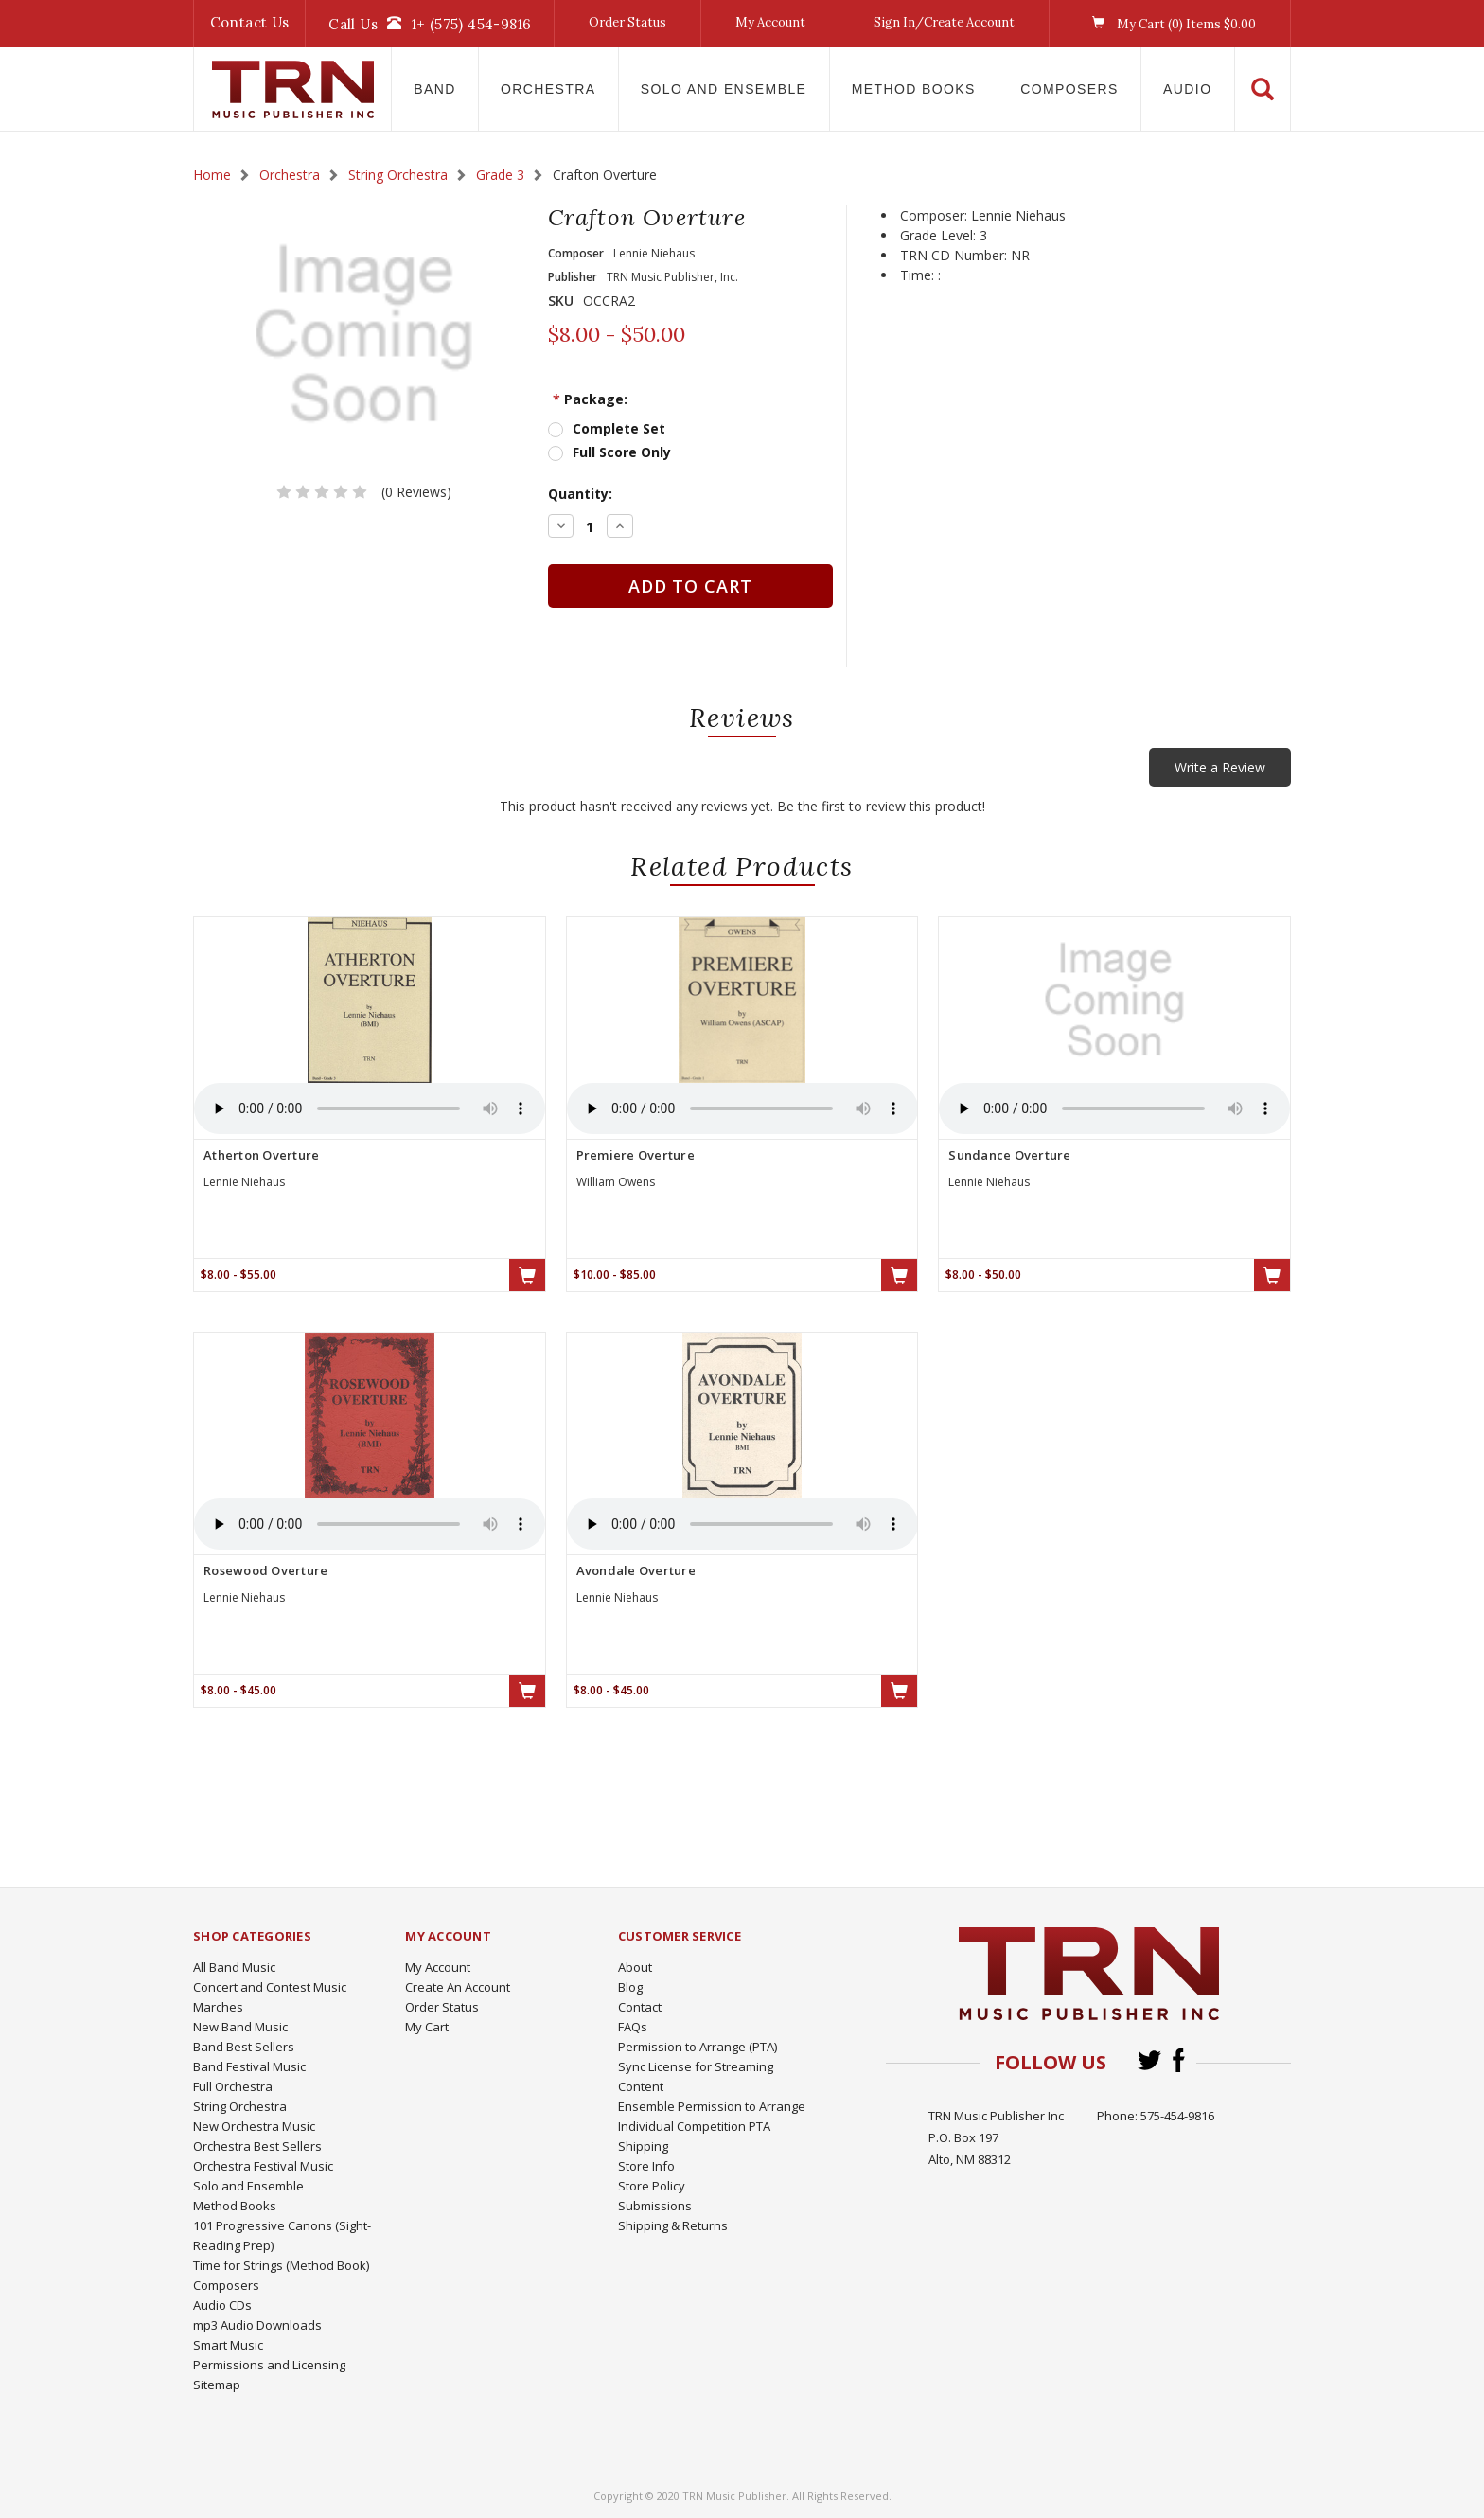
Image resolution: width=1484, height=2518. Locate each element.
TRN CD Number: (953, 255)
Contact (640, 2006)
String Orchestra (240, 2106)
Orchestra (548, 89)
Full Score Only (622, 452)
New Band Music (240, 2026)
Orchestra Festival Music (263, 2165)
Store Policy (651, 2185)
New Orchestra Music (254, 2126)
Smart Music (228, 2344)
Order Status (627, 22)
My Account (770, 22)
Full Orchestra (233, 2086)
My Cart (427, 2026)
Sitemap (216, 2384)
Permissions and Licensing (269, 2364)
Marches (218, 2006)
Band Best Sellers (243, 2046)
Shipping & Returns (673, 2225)
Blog (630, 1986)
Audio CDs (222, 2305)
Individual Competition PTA (694, 2126)
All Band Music (234, 1967)
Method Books (914, 89)
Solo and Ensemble (724, 89)
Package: (590, 399)
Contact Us (250, 22)
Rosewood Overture (265, 1570)
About (635, 1967)
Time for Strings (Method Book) (281, 2265)
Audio (1187, 89)
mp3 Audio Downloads (257, 2324)
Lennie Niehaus (1018, 215)
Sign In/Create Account (944, 22)
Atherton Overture (261, 1154)
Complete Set (619, 428)
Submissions (655, 2205)
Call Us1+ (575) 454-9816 (429, 23)
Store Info (646, 2165)
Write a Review (1220, 767)
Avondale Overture (636, 1570)
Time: (917, 275)
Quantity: (580, 494)
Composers (1069, 89)
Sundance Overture (1009, 1154)
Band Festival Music (249, 2066)
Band (435, 89)
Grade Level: (938, 235)
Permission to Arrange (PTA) (697, 2046)
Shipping (643, 2145)
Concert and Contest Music (269, 1986)
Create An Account (457, 1986)
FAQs (632, 2026)
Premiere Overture (635, 1154)
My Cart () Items (1169, 23)
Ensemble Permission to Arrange (711, 2106)
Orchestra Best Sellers (257, 2145)
